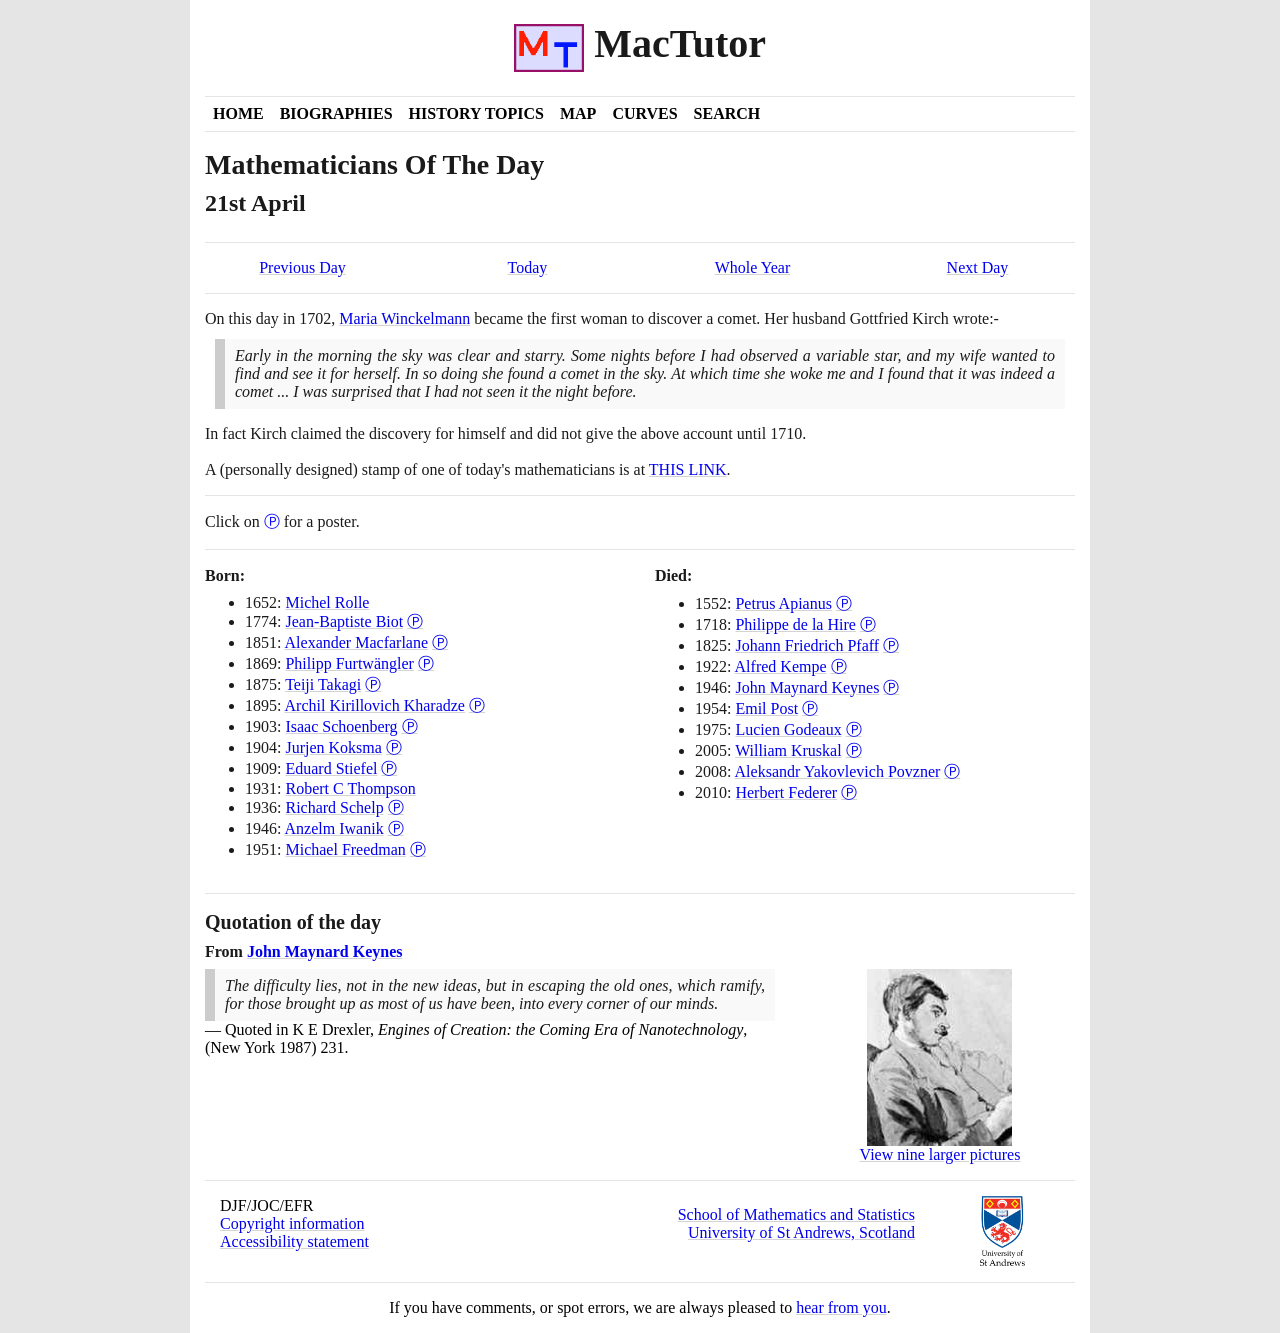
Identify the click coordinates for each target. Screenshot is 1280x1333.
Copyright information (292, 1223)
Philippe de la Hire (795, 624)
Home (238, 113)
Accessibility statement (294, 1241)
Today (528, 267)
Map (578, 113)
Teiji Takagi (323, 684)
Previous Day (302, 267)
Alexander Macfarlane (356, 642)
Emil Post (766, 708)
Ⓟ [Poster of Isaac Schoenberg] (410, 726)
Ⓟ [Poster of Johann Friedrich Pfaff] (891, 645)
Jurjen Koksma (333, 747)
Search (727, 113)
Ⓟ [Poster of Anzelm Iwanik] (396, 828)
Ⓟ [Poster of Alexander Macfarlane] (440, 642)
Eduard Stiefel (331, 768)
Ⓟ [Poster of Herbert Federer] (849, 792)
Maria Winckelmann (404, 318)
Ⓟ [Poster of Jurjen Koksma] (394, 747)
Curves (644, 113)
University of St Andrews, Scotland (801, 1232)
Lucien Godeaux (788, 729)
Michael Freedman (345, 849)
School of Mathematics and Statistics (796, 1214)
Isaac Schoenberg (341, 726)
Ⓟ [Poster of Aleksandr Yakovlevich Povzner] (952, 771)
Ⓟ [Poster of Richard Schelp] (396, 807)
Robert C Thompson (350, 788)
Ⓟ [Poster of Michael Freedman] (418, 849)
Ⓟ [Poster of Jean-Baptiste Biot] (415, 621)
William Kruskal (788, 750)
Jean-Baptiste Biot (344, 621)
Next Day (978, 267)
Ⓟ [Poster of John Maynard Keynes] (891, 687)
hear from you (841, 1307)
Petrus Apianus (783, 603)
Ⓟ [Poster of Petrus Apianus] (844, 603)
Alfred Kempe (781, 666)
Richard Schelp (334, 807)
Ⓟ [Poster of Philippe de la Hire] (868, 624)
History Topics (476, 113)
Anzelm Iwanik (334, 828)
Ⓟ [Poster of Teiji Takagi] (373, 684)
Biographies (336, 113)
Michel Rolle (327, 602)
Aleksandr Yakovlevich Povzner (838, 771)
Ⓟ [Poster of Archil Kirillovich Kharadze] (477, 705)
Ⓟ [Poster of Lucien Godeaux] (854, 729)
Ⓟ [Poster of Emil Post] (810, 708)
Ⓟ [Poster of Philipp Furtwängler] (426, 663)
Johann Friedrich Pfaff (807, 645)
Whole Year (753, 267)
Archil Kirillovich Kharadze (375, 705)
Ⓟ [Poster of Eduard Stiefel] (389, 768)
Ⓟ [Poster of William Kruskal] (854, 750)
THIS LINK (688, 469)
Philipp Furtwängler (349, 663)
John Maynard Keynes (807, 687)
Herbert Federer (786, 792)
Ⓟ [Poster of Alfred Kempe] (839, 666)
